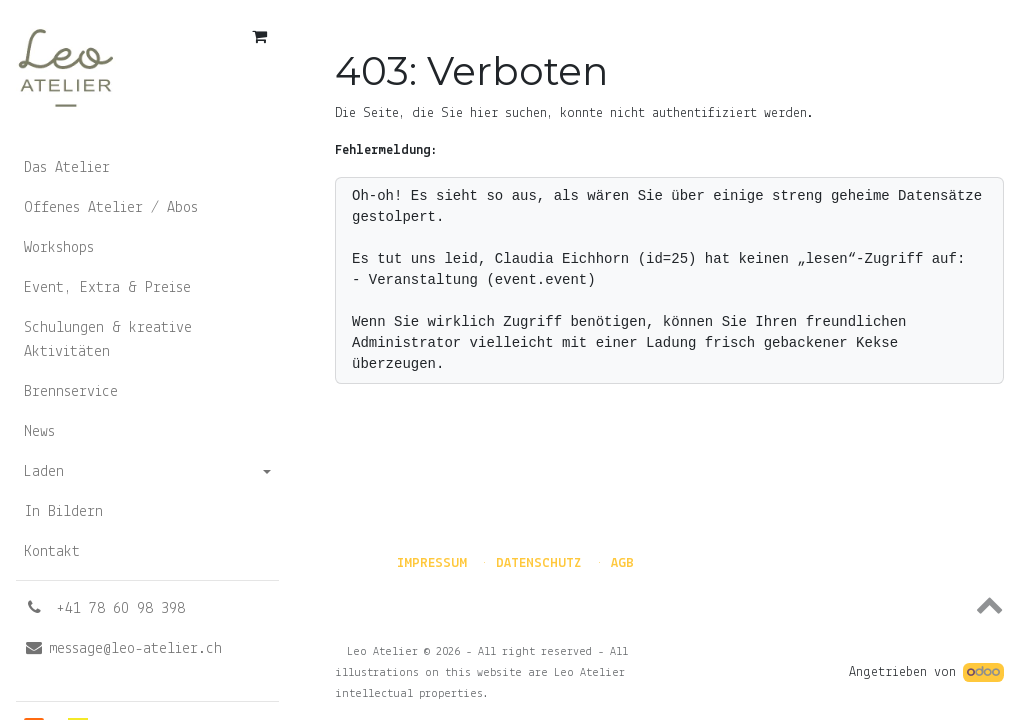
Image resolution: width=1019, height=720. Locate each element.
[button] (669, 604)
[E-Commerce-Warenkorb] (259, 36)
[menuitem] (147, 168)
